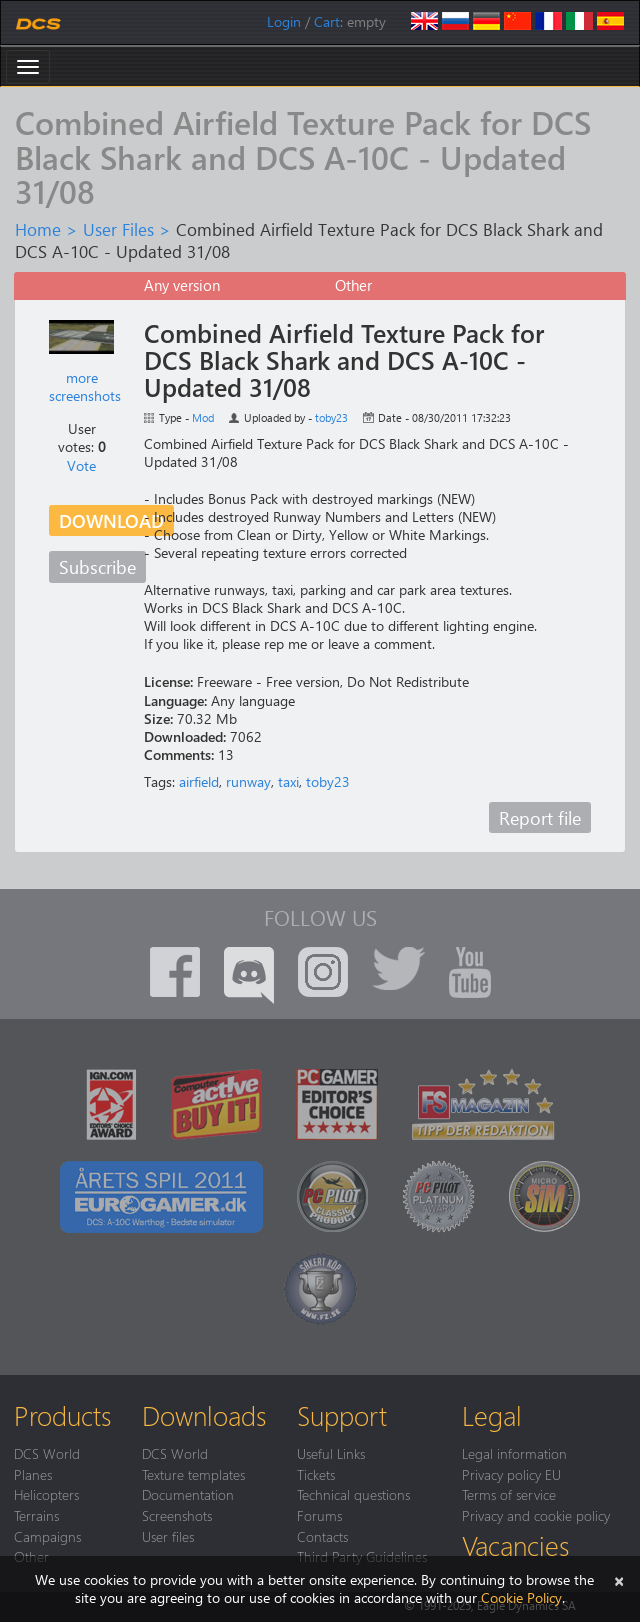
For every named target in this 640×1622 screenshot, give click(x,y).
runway (248, 781)
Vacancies (515, 1545)
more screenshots (85, 386)
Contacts (322, 1536)
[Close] (619, 1579)
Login (284, 21)
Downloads (204, 1415)
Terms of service (509, 1494)
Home (38, 229)
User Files (118, 229)
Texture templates (193, 1474)
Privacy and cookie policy (536, 1515)
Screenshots (177, 1515)
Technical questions (353, 1494)
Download (111, 520)
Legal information (514, 1453)
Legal (492, 1415)
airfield (199, 781)
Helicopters (46, 1494)
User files (168, 1536)
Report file (540, 817)
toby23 (331, 417)
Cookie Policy (521, 1597)
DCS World (47, 1453)
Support (342, 1415)
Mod (203, 417)
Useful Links (331, 1453)
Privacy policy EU (511, 1474)
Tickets (316, 1474)
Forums (319, 1515)
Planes (33, 1474)
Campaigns (47, 1536)
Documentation (188, 1494)
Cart (327, 21)
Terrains (36, 1515)
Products (62, 1415)
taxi (288, 781)
